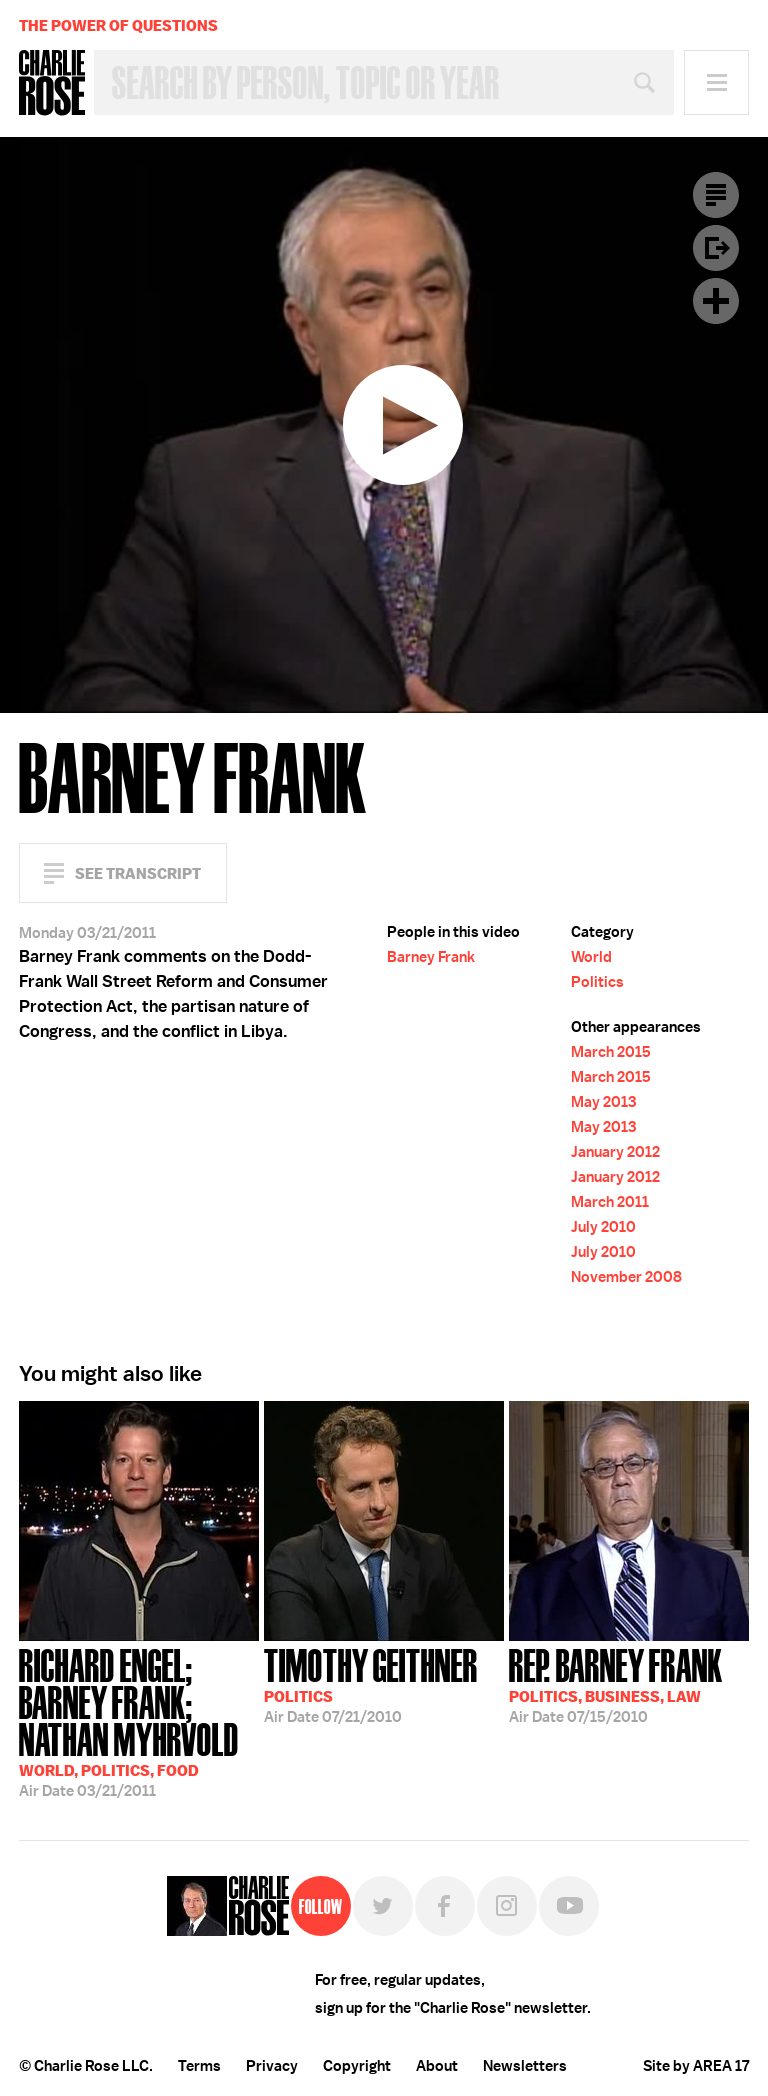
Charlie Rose (52, 83)
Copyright (357, 2066)
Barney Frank (431, 957)
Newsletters (525, 2066)
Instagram (507, 1906)
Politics (597, 982)
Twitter (383, 1906)
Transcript (716, 195)
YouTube (569, 1906)
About (437, 2066)
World (591, 957)
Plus (716, 301)
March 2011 (610, 1202)
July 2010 (603, 1227)
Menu (716, 82)
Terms (199, 2066)
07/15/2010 (616, 1684)
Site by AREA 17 (696, 2066)
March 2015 (611, 1052)
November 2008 (626, 1277)
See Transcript (138, 873)
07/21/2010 (371, 1684)
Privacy (272, 2066)
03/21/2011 (139, 1721)
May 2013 (603, 1102)
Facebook (445, 1906)
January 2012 (615, 1152)
